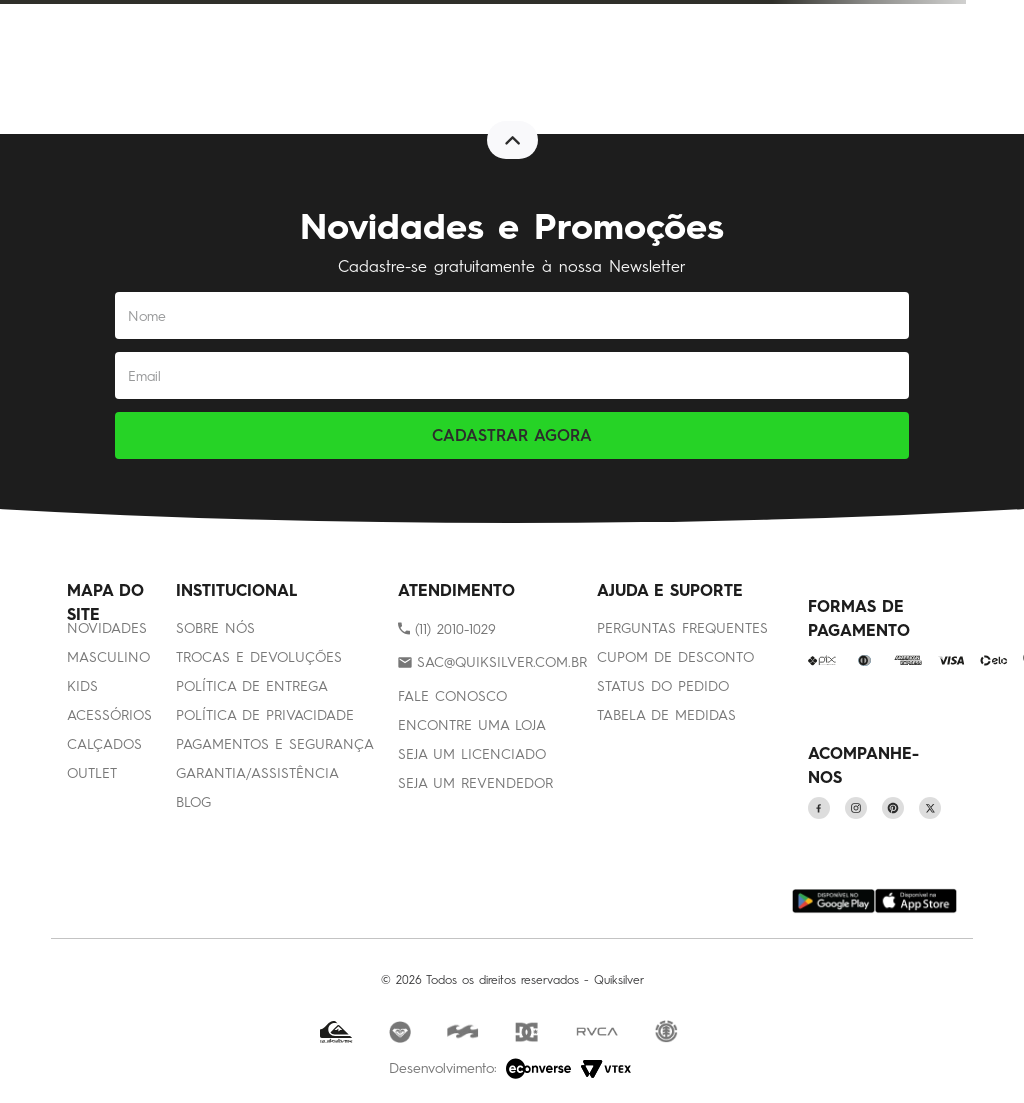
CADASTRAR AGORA (512, 435)
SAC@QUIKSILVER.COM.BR (502, 662)
